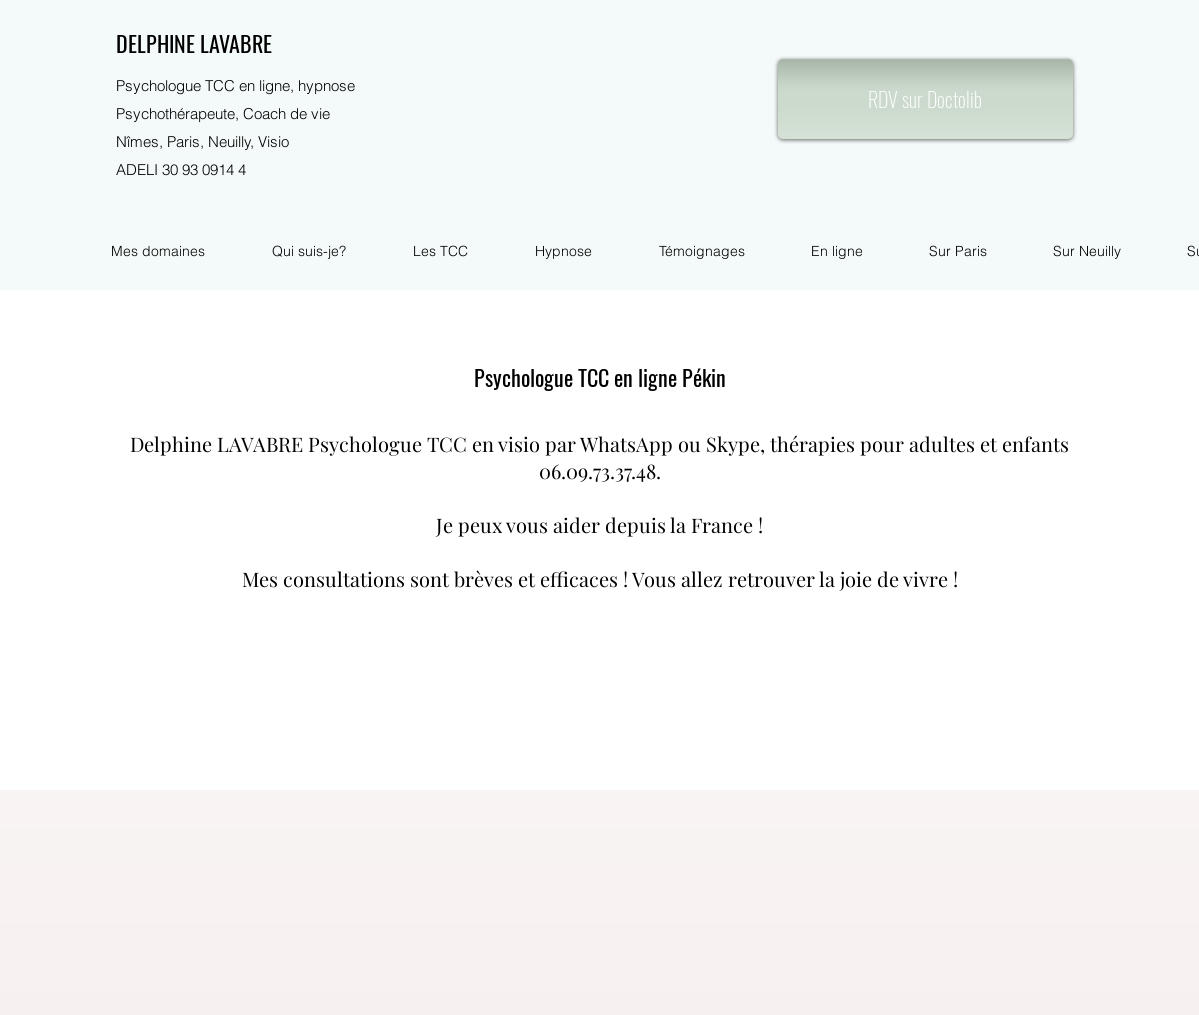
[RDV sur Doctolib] (925, 99)
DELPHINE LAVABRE (194, 43)
